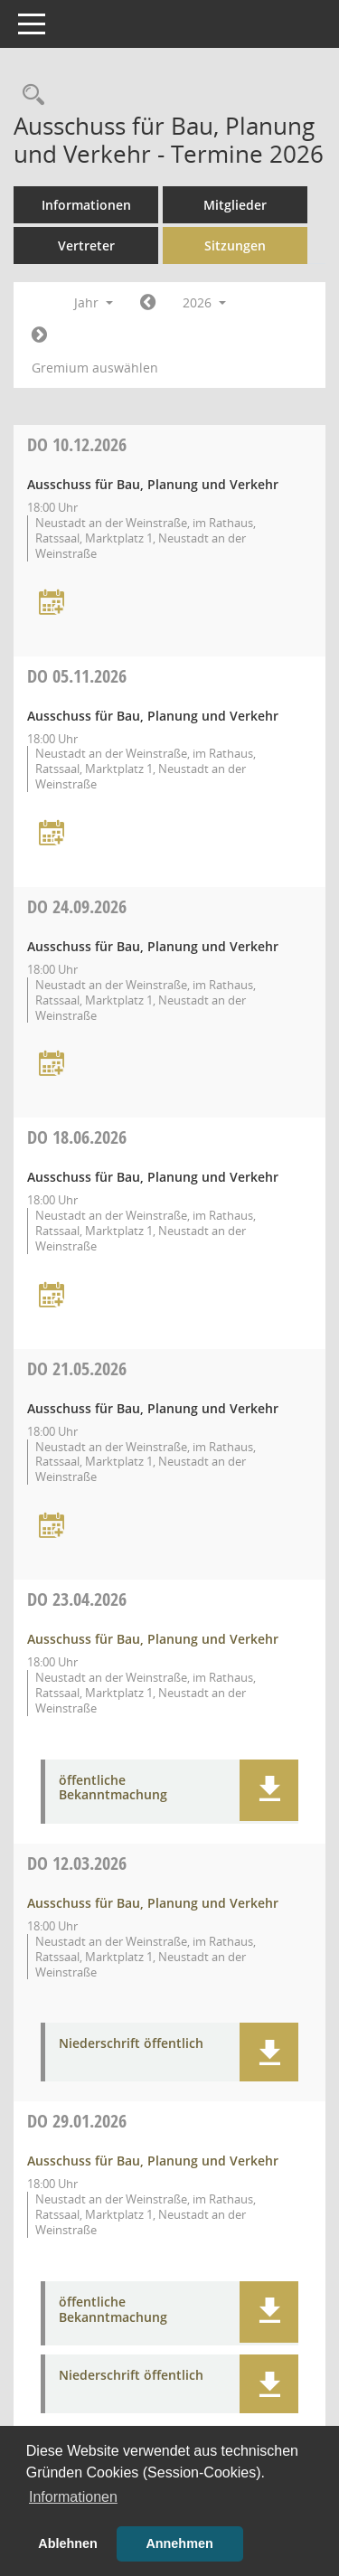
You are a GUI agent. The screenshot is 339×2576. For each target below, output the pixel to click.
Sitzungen (235, 245)
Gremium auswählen (95, 367)
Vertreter (86, 245)
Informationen (86, 204)
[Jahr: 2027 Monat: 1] (39, 335)
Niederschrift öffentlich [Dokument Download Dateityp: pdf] (131, 2044)
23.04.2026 (77, 1599)
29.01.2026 (77, 2121)
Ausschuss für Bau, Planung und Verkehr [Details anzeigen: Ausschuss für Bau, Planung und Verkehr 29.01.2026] (152, 2160)
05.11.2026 (77, 676)
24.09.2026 (77, 906)
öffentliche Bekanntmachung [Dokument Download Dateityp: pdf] (113, 1788)
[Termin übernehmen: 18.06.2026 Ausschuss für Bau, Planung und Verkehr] (51, 1296)
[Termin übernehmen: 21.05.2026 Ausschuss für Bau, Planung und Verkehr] (51, 1526)
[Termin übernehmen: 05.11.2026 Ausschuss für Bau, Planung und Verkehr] (51, 834)
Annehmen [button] (179, 2543)
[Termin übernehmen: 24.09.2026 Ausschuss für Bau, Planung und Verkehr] (51, 1064)
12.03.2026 (77, 1863)
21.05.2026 (77, 1368)
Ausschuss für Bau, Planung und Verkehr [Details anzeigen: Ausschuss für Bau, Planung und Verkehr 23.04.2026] (152, 1638)
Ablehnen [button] (68, 2543)
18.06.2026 (77, 1137)
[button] (269, 1790)
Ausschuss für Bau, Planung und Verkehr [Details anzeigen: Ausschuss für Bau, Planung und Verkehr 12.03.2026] (152, 1902)
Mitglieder (235, 204)
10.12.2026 (77, 444)
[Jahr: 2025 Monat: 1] (148, 303)
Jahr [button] (93, 302)
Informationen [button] (73, 2497)
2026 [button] (204, 302)
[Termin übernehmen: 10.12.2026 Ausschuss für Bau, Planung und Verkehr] (51, 603)
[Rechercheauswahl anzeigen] (29, 95)
